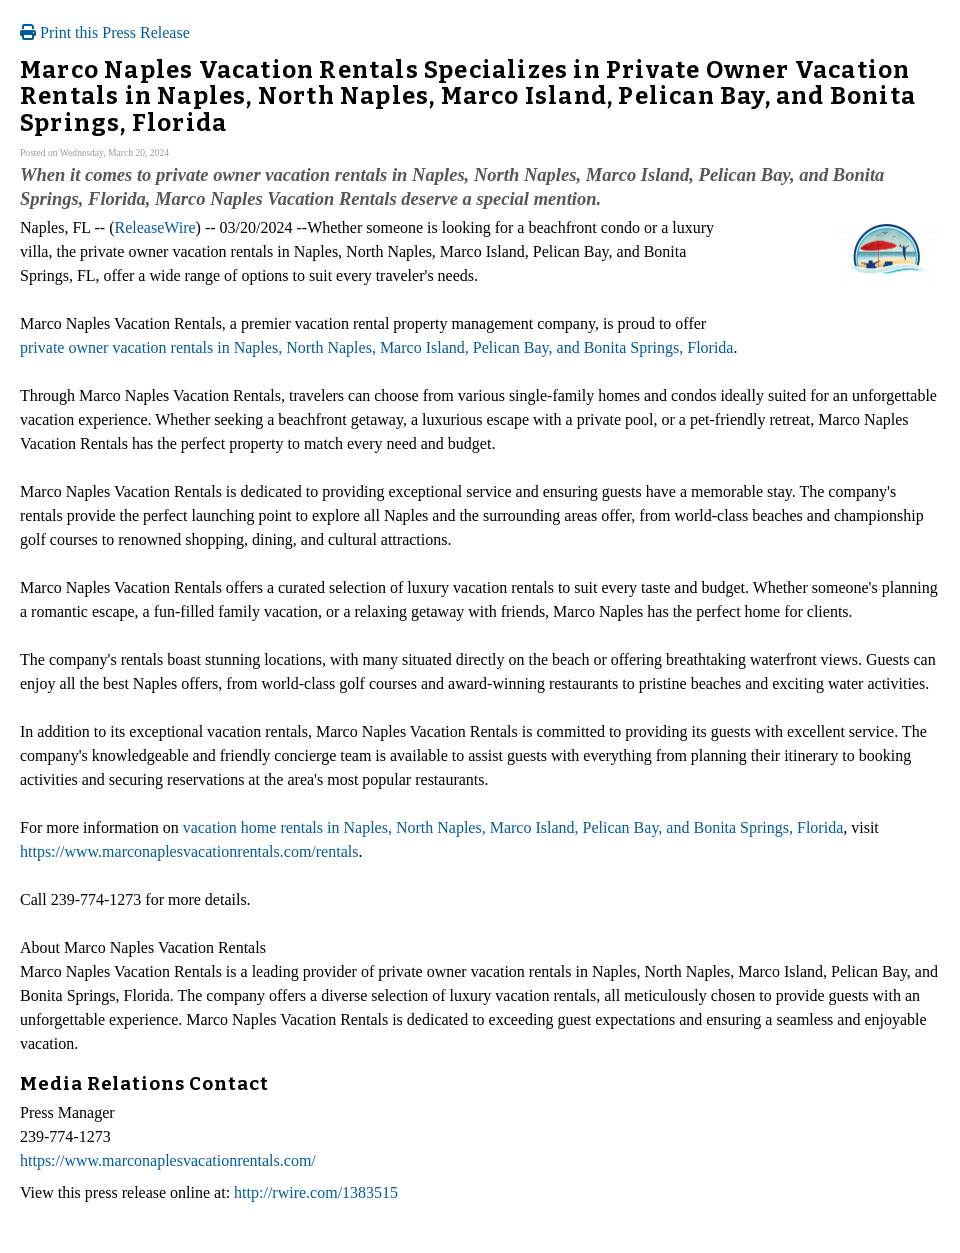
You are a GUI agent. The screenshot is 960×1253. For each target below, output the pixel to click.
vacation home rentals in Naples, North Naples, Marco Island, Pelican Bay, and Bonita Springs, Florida (513, 827)
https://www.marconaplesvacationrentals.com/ (168, 1160)
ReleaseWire (155, 227)
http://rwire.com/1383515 (316, 1192)
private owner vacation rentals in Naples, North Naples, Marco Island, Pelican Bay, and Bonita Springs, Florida (376, 347)
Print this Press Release (105, 32)
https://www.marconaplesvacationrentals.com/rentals (189, 851)
